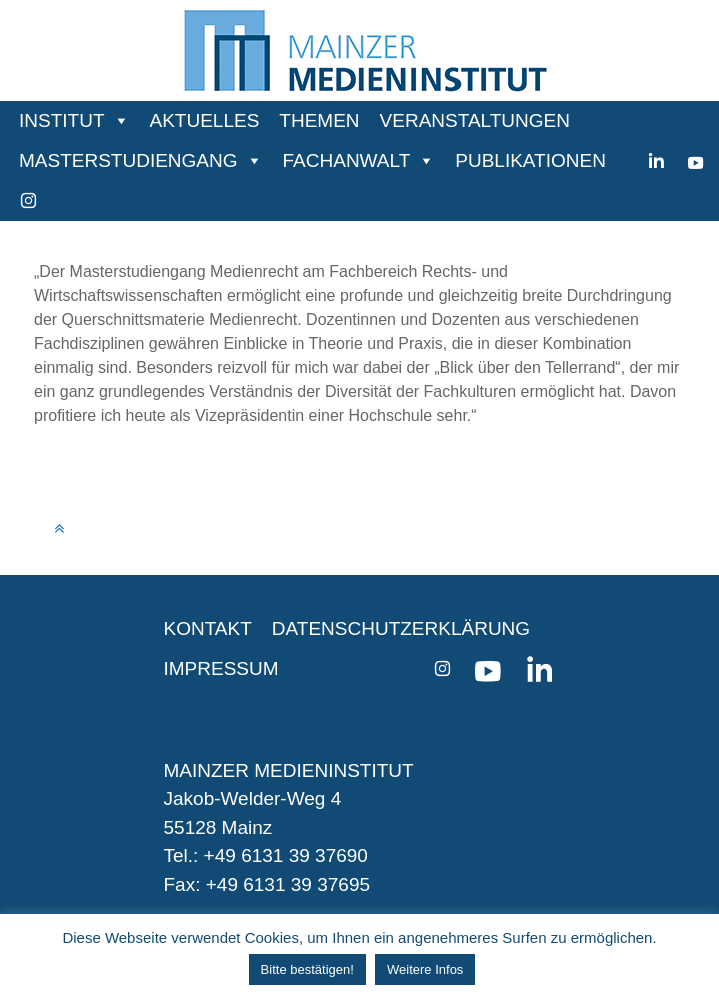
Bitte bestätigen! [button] (307, 969)
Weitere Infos (425, 969)
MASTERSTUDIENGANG (128, 160)
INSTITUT (62, 120)
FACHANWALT (347, 160)
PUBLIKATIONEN (530, 160)
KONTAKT (208, 628)
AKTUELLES (205, 120)
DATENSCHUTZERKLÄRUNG (401, 628)
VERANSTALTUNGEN (475, 120)
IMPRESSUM (221, 668)
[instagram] (28, 201)
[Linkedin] (656, 161)
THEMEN (319, 120)
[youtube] (695, 161)
